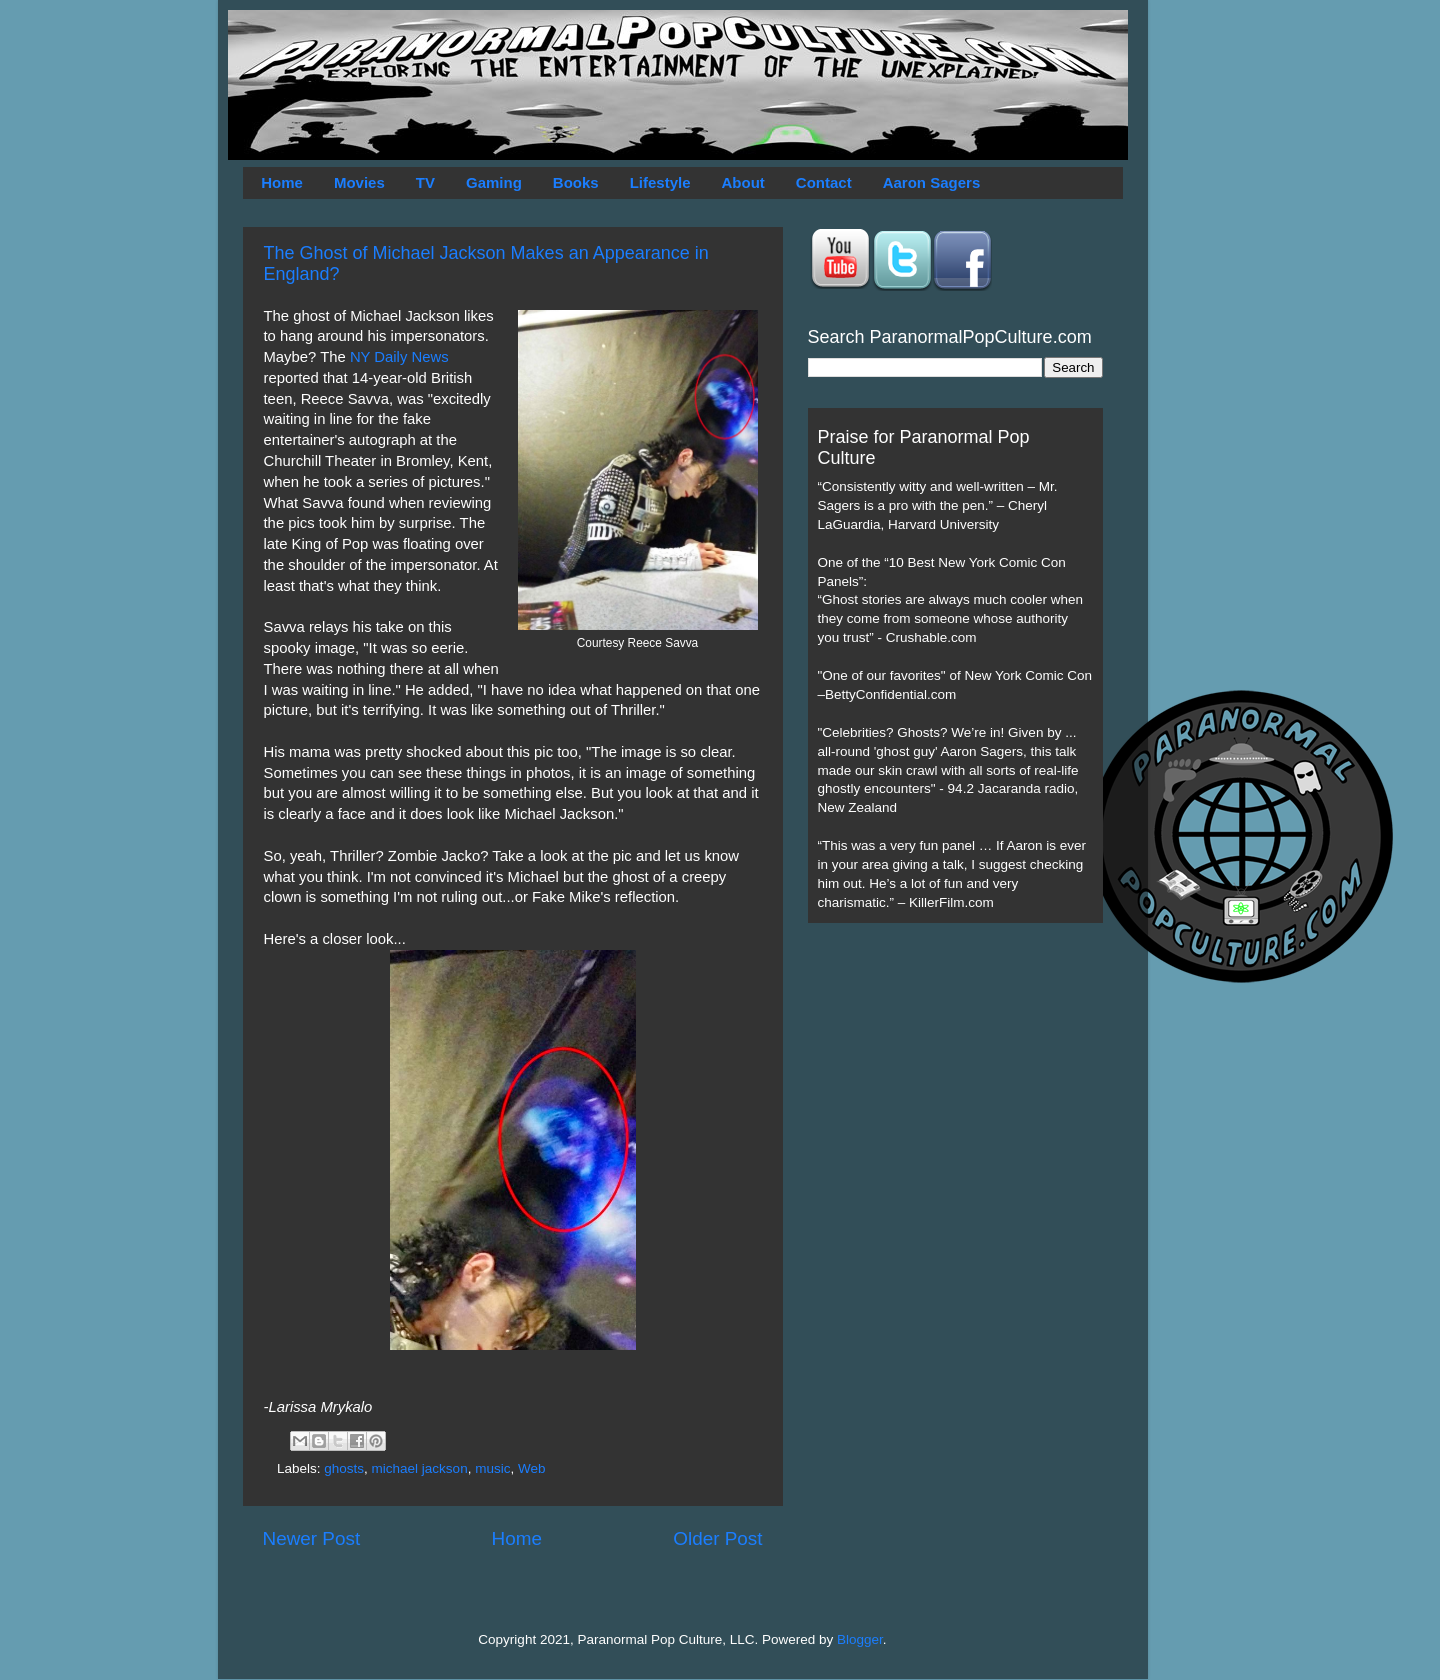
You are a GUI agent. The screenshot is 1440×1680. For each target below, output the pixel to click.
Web (532, 1468)
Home (282, 182)
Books (576, 182)
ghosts (344, 1468)
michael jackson (420, 1468)
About (743, 182)
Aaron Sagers (932, 182)
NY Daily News (399, 357)
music (492, 1468)
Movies (359, 182)
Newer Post (312, 1538)
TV (425, 182)
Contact (824, 182)
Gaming (494, 182)
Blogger (860, 1639)
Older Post (717, 1538)
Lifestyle (660, 182)
